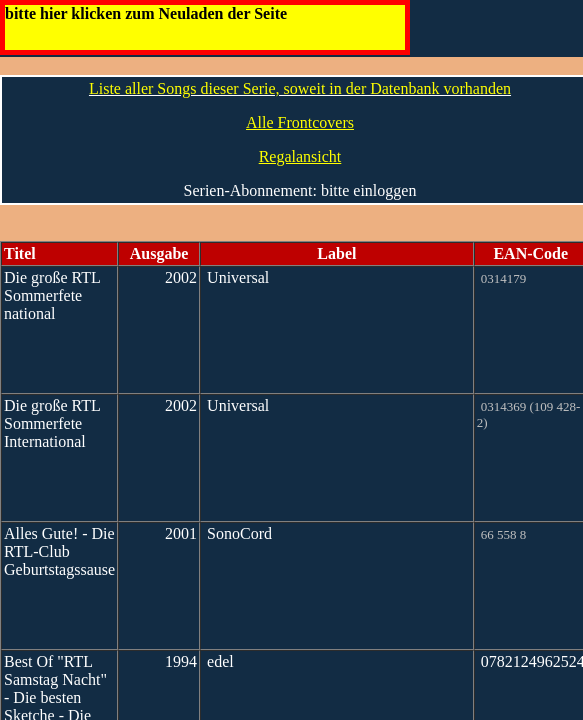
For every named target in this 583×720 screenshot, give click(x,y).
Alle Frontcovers (300, 122)
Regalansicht (300, 156)
